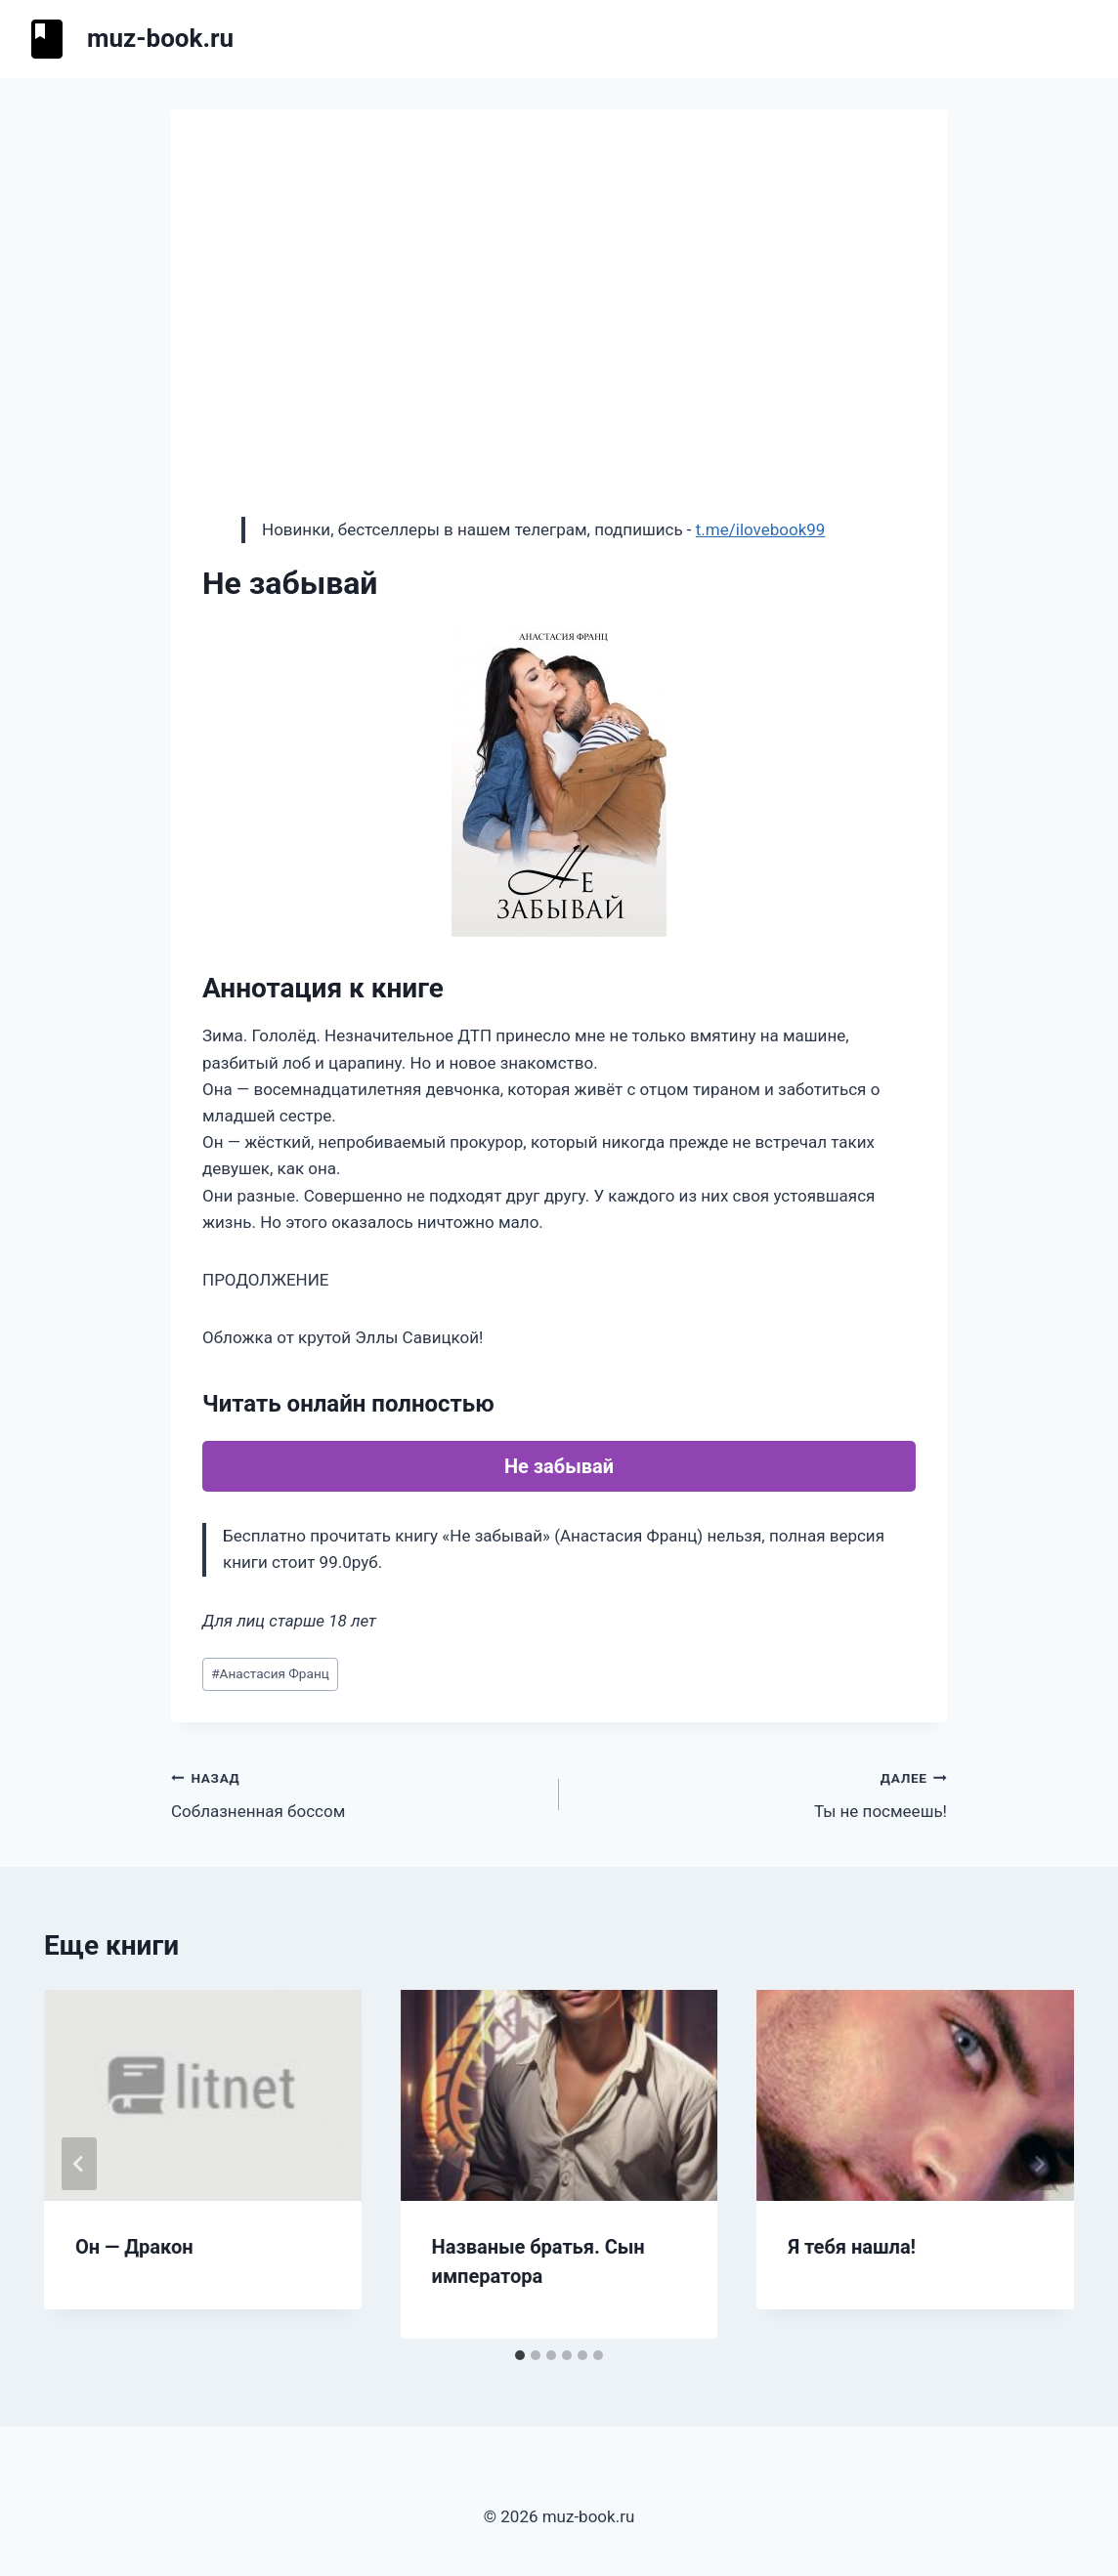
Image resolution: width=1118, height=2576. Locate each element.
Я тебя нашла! (852, 2247)
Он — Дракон (134, 2247)
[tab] (520, 2355)
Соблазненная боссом (356, 1793)
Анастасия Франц (270, 1673)
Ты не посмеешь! (761, 1793)
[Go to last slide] (79, 2163)
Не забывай (559, 1466)
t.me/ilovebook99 (761, 529)
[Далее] (1038, 2163)
